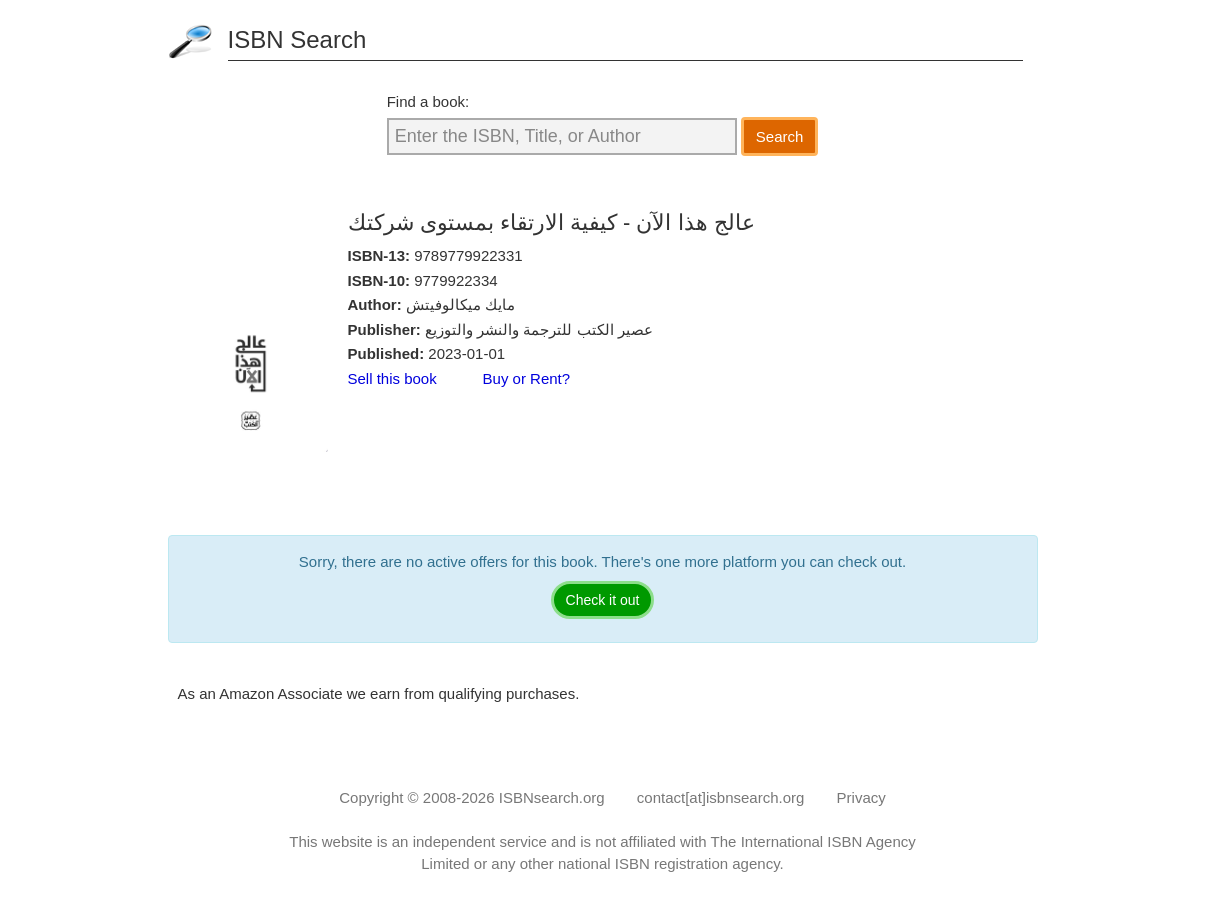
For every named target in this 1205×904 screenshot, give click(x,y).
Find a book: (428, 101)
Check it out (603, 600)
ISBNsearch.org (552, 797)
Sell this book (392, 378)
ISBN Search (297, 39)
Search (780, 136)
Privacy (861, 797)
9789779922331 (468, 255)
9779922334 (455, 280)
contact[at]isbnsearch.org (721, 797)
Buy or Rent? (527, 378)
